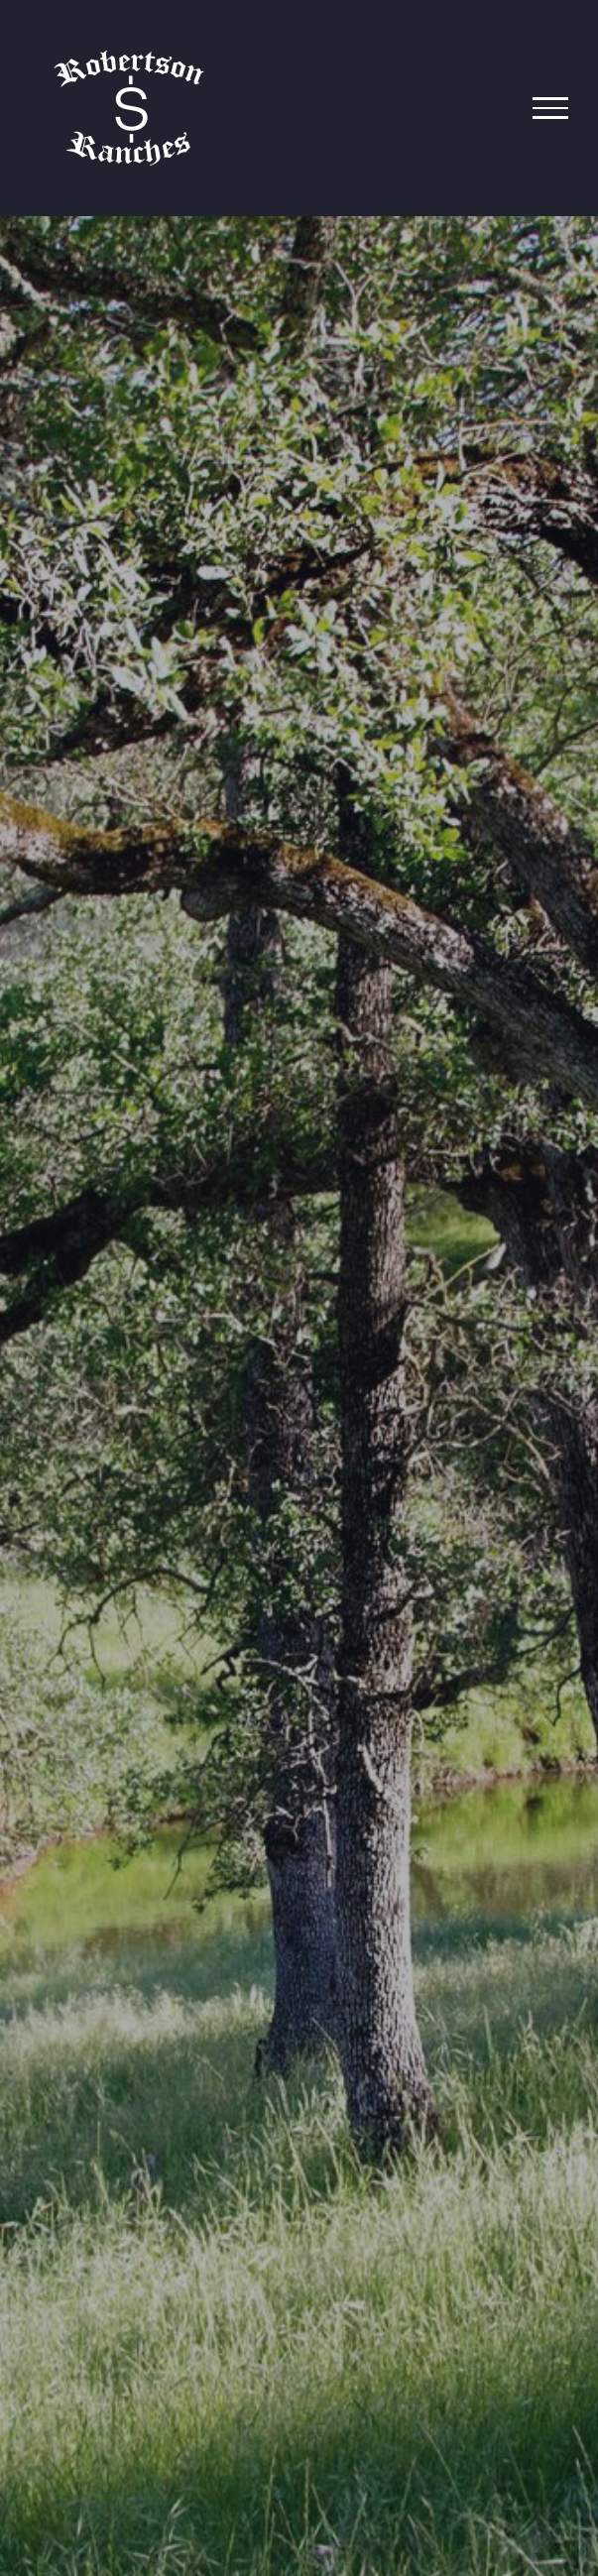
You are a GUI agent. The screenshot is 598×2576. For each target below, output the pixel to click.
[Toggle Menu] (550, 108)
